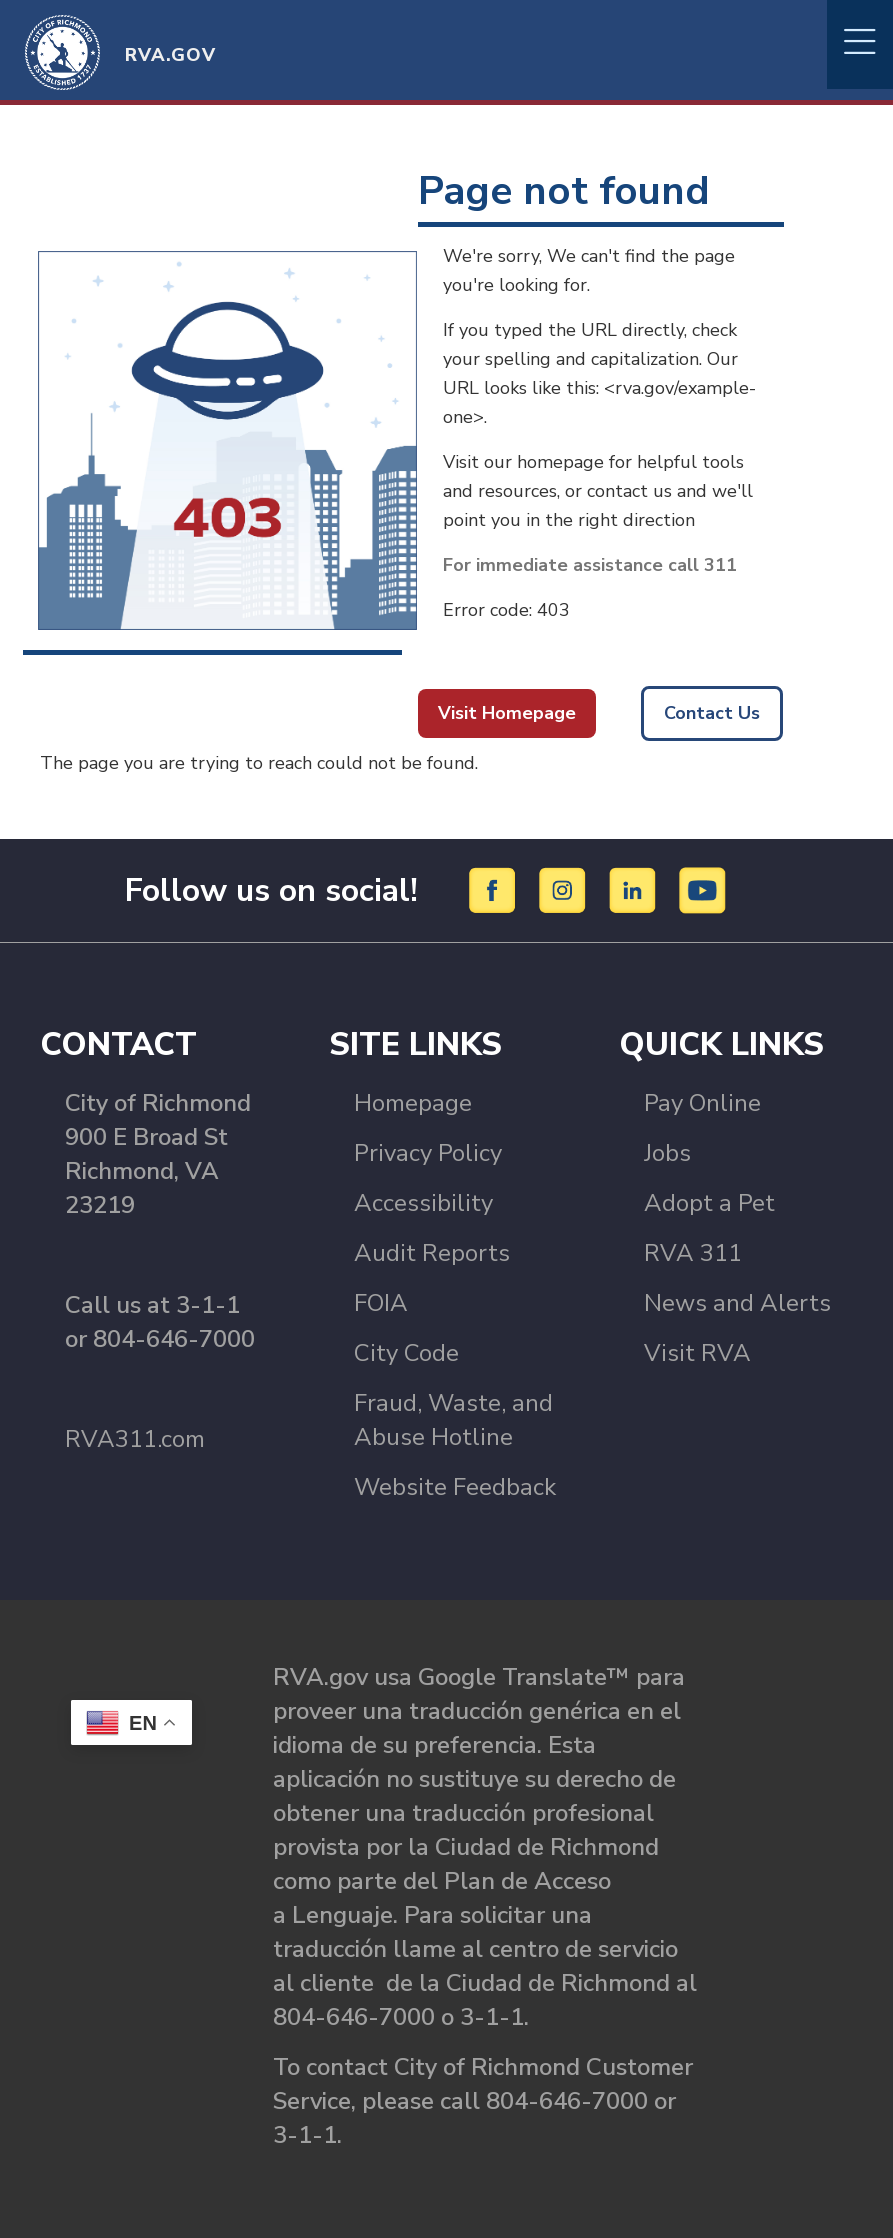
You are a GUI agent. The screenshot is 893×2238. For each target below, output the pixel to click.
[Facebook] (495, 889)
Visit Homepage (507, 713)
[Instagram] (565, 889)
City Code (406, 1353)
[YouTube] (703, 889)
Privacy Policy (428, 1153)
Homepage (413, 1103)
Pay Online (702, 1103)
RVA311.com (135, 1439)
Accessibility (423, 1203)
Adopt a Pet (709, 1203)
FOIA (381, 1303)
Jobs (667, 1153)
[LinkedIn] (635, 889)
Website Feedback (455, 1487)
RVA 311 (693, 1253)
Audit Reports (432, 1253)
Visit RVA (697, 1353)
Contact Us (712, 713)
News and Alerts (737, 1303)
